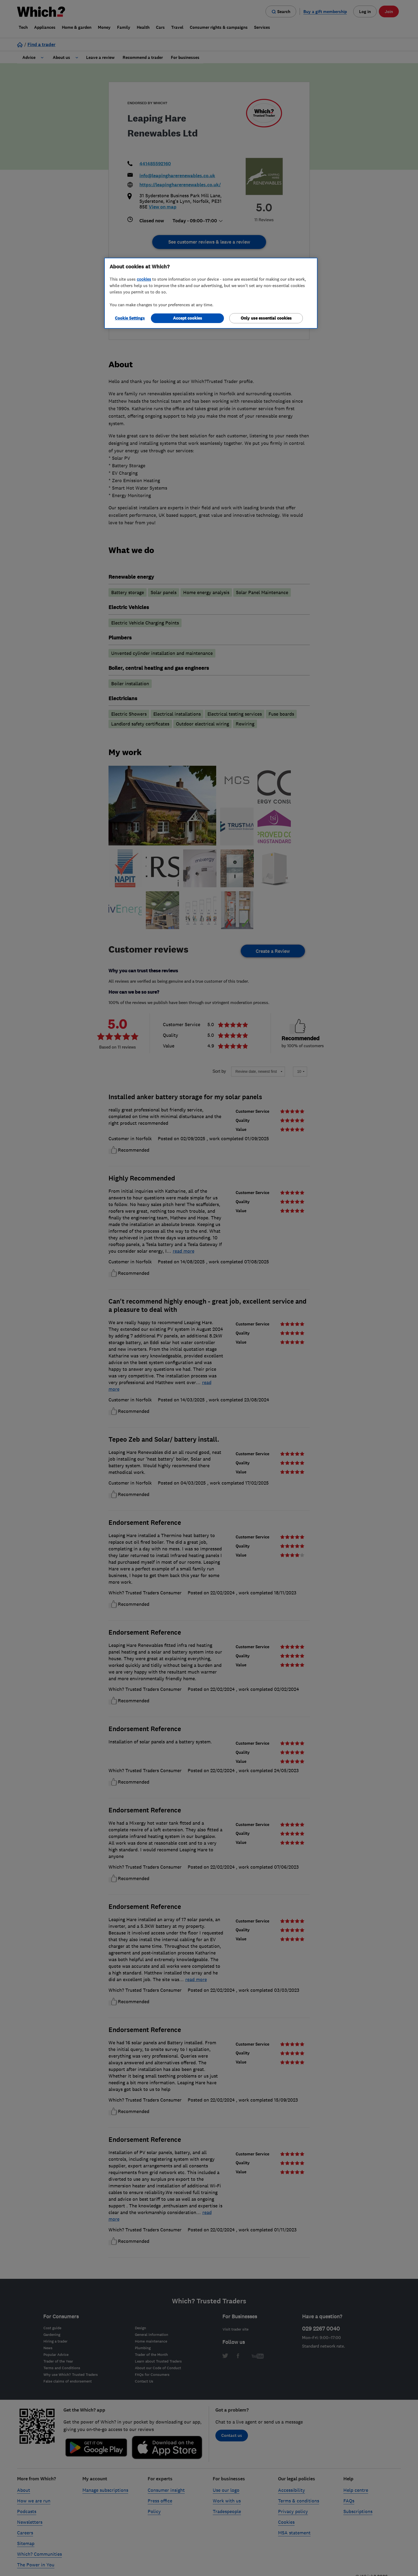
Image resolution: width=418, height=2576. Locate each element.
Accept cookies (187, 318)
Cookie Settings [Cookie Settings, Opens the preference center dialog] (130, 318)
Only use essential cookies (266, 318)
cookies (144, 279)
